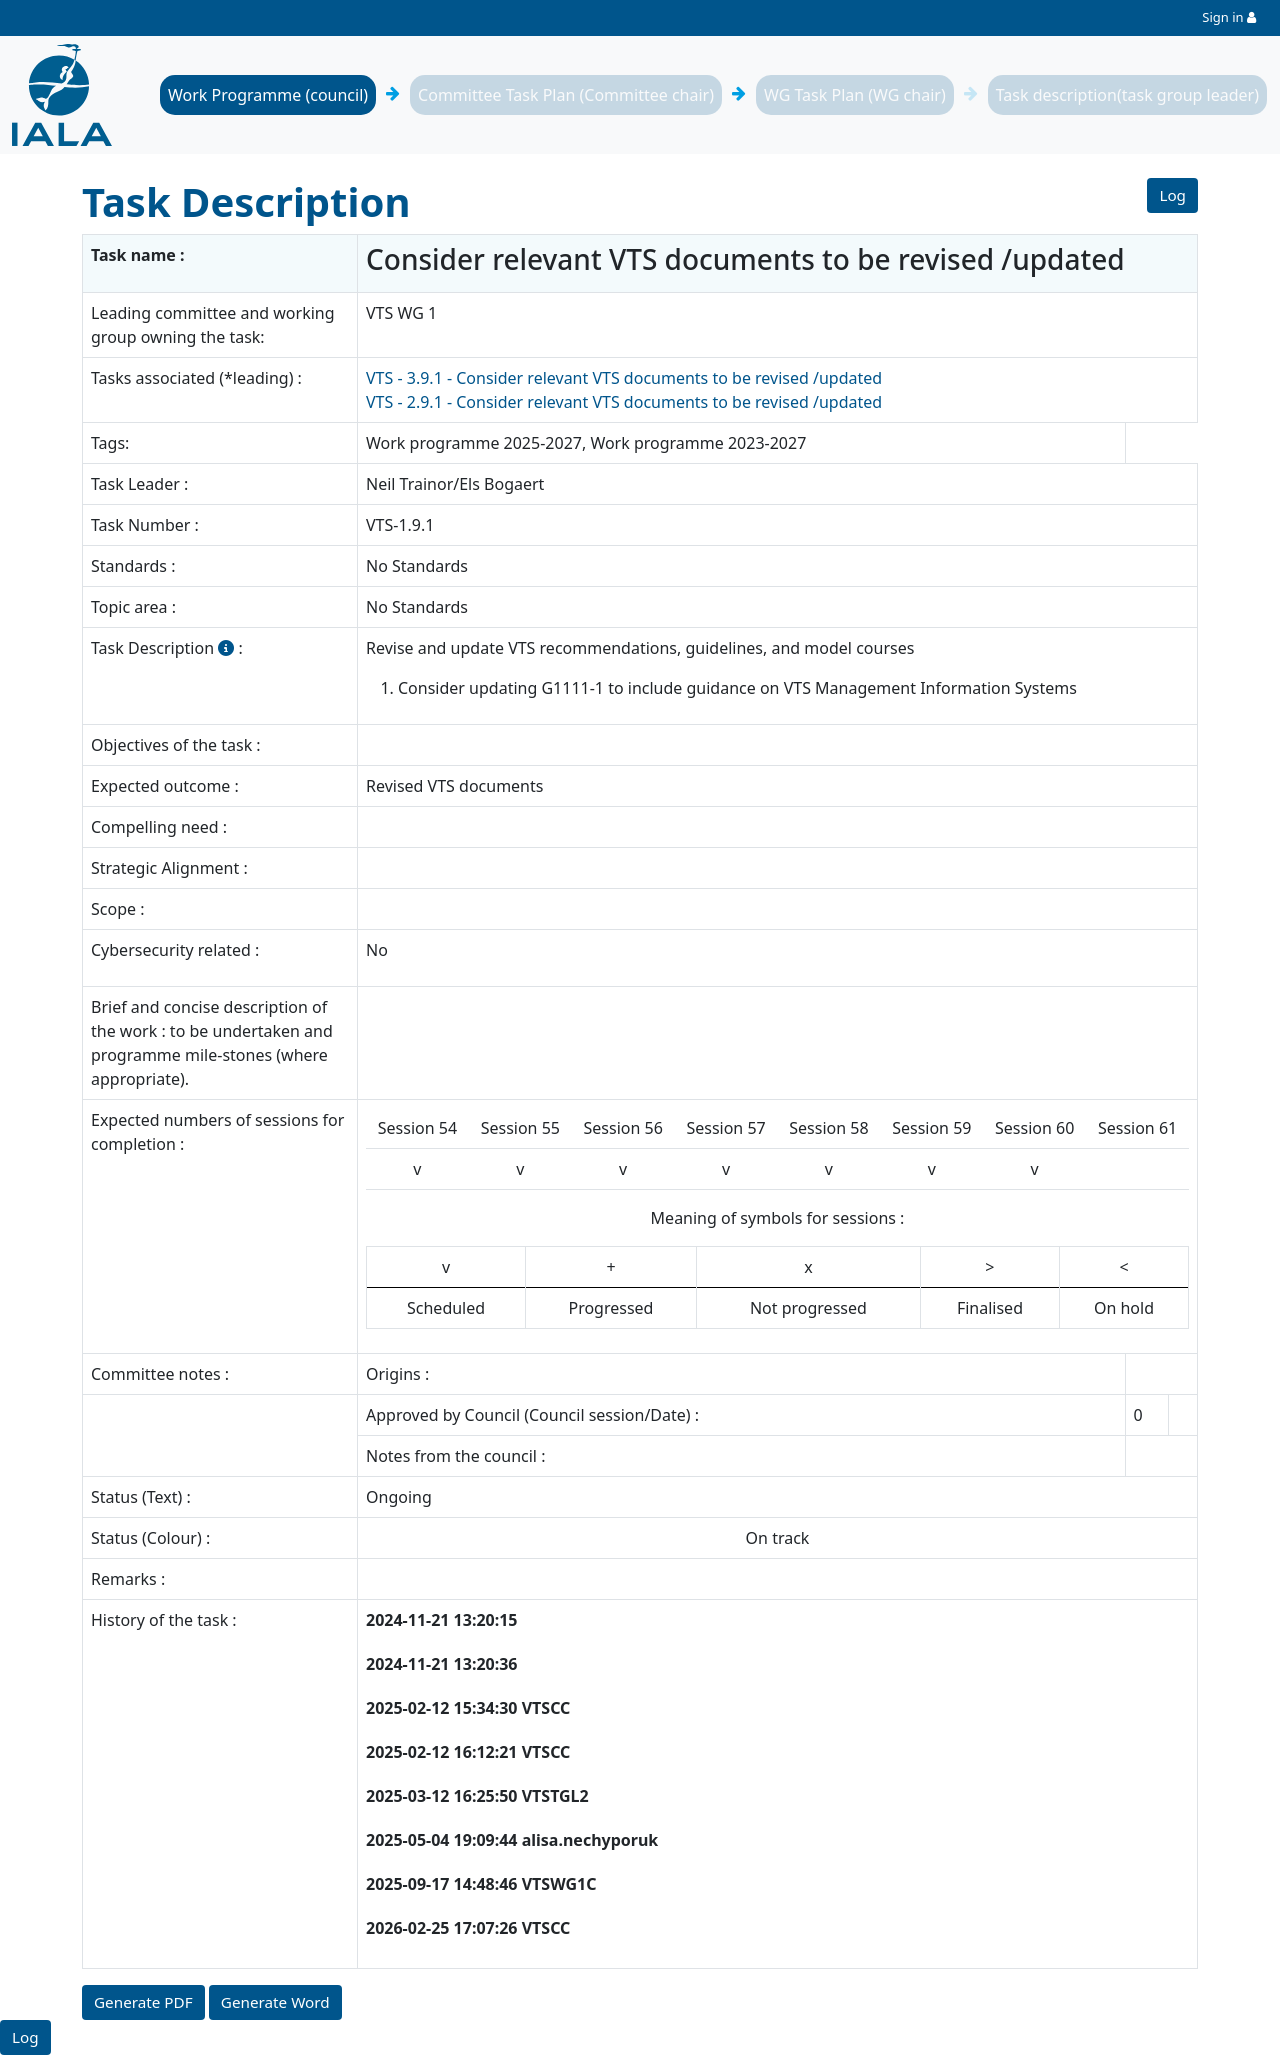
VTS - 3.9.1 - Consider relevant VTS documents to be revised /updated (624, 378)
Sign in (1222, 17)
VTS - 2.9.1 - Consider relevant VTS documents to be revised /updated (624, 402)
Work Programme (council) (268, 95)
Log (1172, 196)
